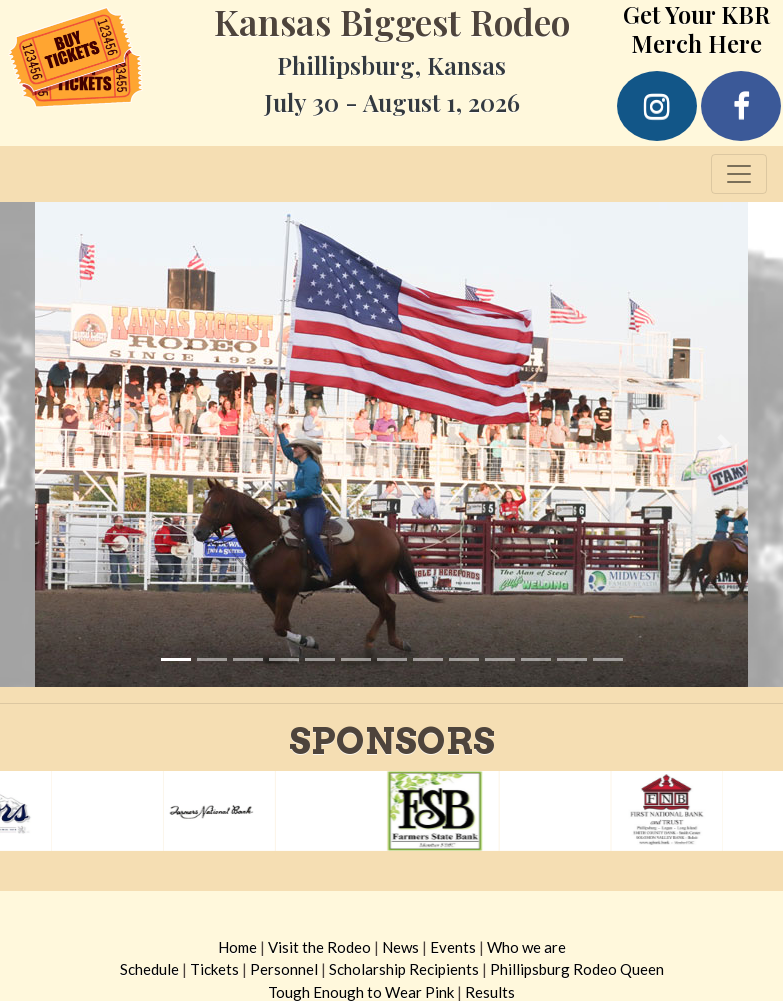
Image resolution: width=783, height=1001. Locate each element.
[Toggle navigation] (739, 174)
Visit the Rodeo (319, 947)
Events (453, 947)
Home (237, 947)
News (400, 947)
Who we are (526, 947)
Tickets (214, 969)
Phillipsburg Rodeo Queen (577, 969)
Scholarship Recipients (404, 969)
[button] (58, 444)
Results (490, 992)
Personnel (284, 969)
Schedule (149, 969)
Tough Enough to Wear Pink (361, 992)
